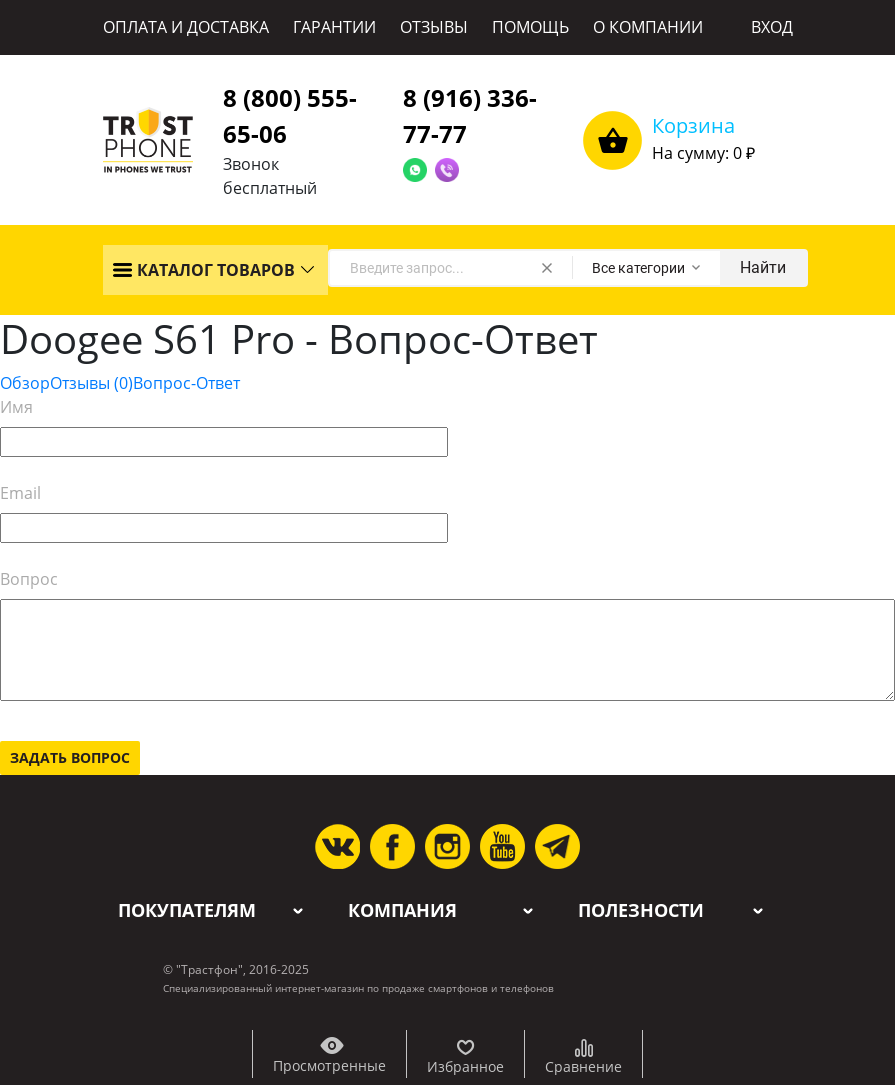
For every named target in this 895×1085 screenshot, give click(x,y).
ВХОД (772, 27)
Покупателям (187, 910)
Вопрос (29, 579)
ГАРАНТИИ (334, 27)
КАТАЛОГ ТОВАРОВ (204, 270)
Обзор (25, 383)
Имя (16, 407)
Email (20, 493)
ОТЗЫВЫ (434, 27)
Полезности (641, 910)
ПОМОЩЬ (530, 27)
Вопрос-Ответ (186, 383)
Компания (402, 910)
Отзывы (91, 383)
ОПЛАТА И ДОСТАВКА (186, 27)
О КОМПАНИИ (648, 27)
